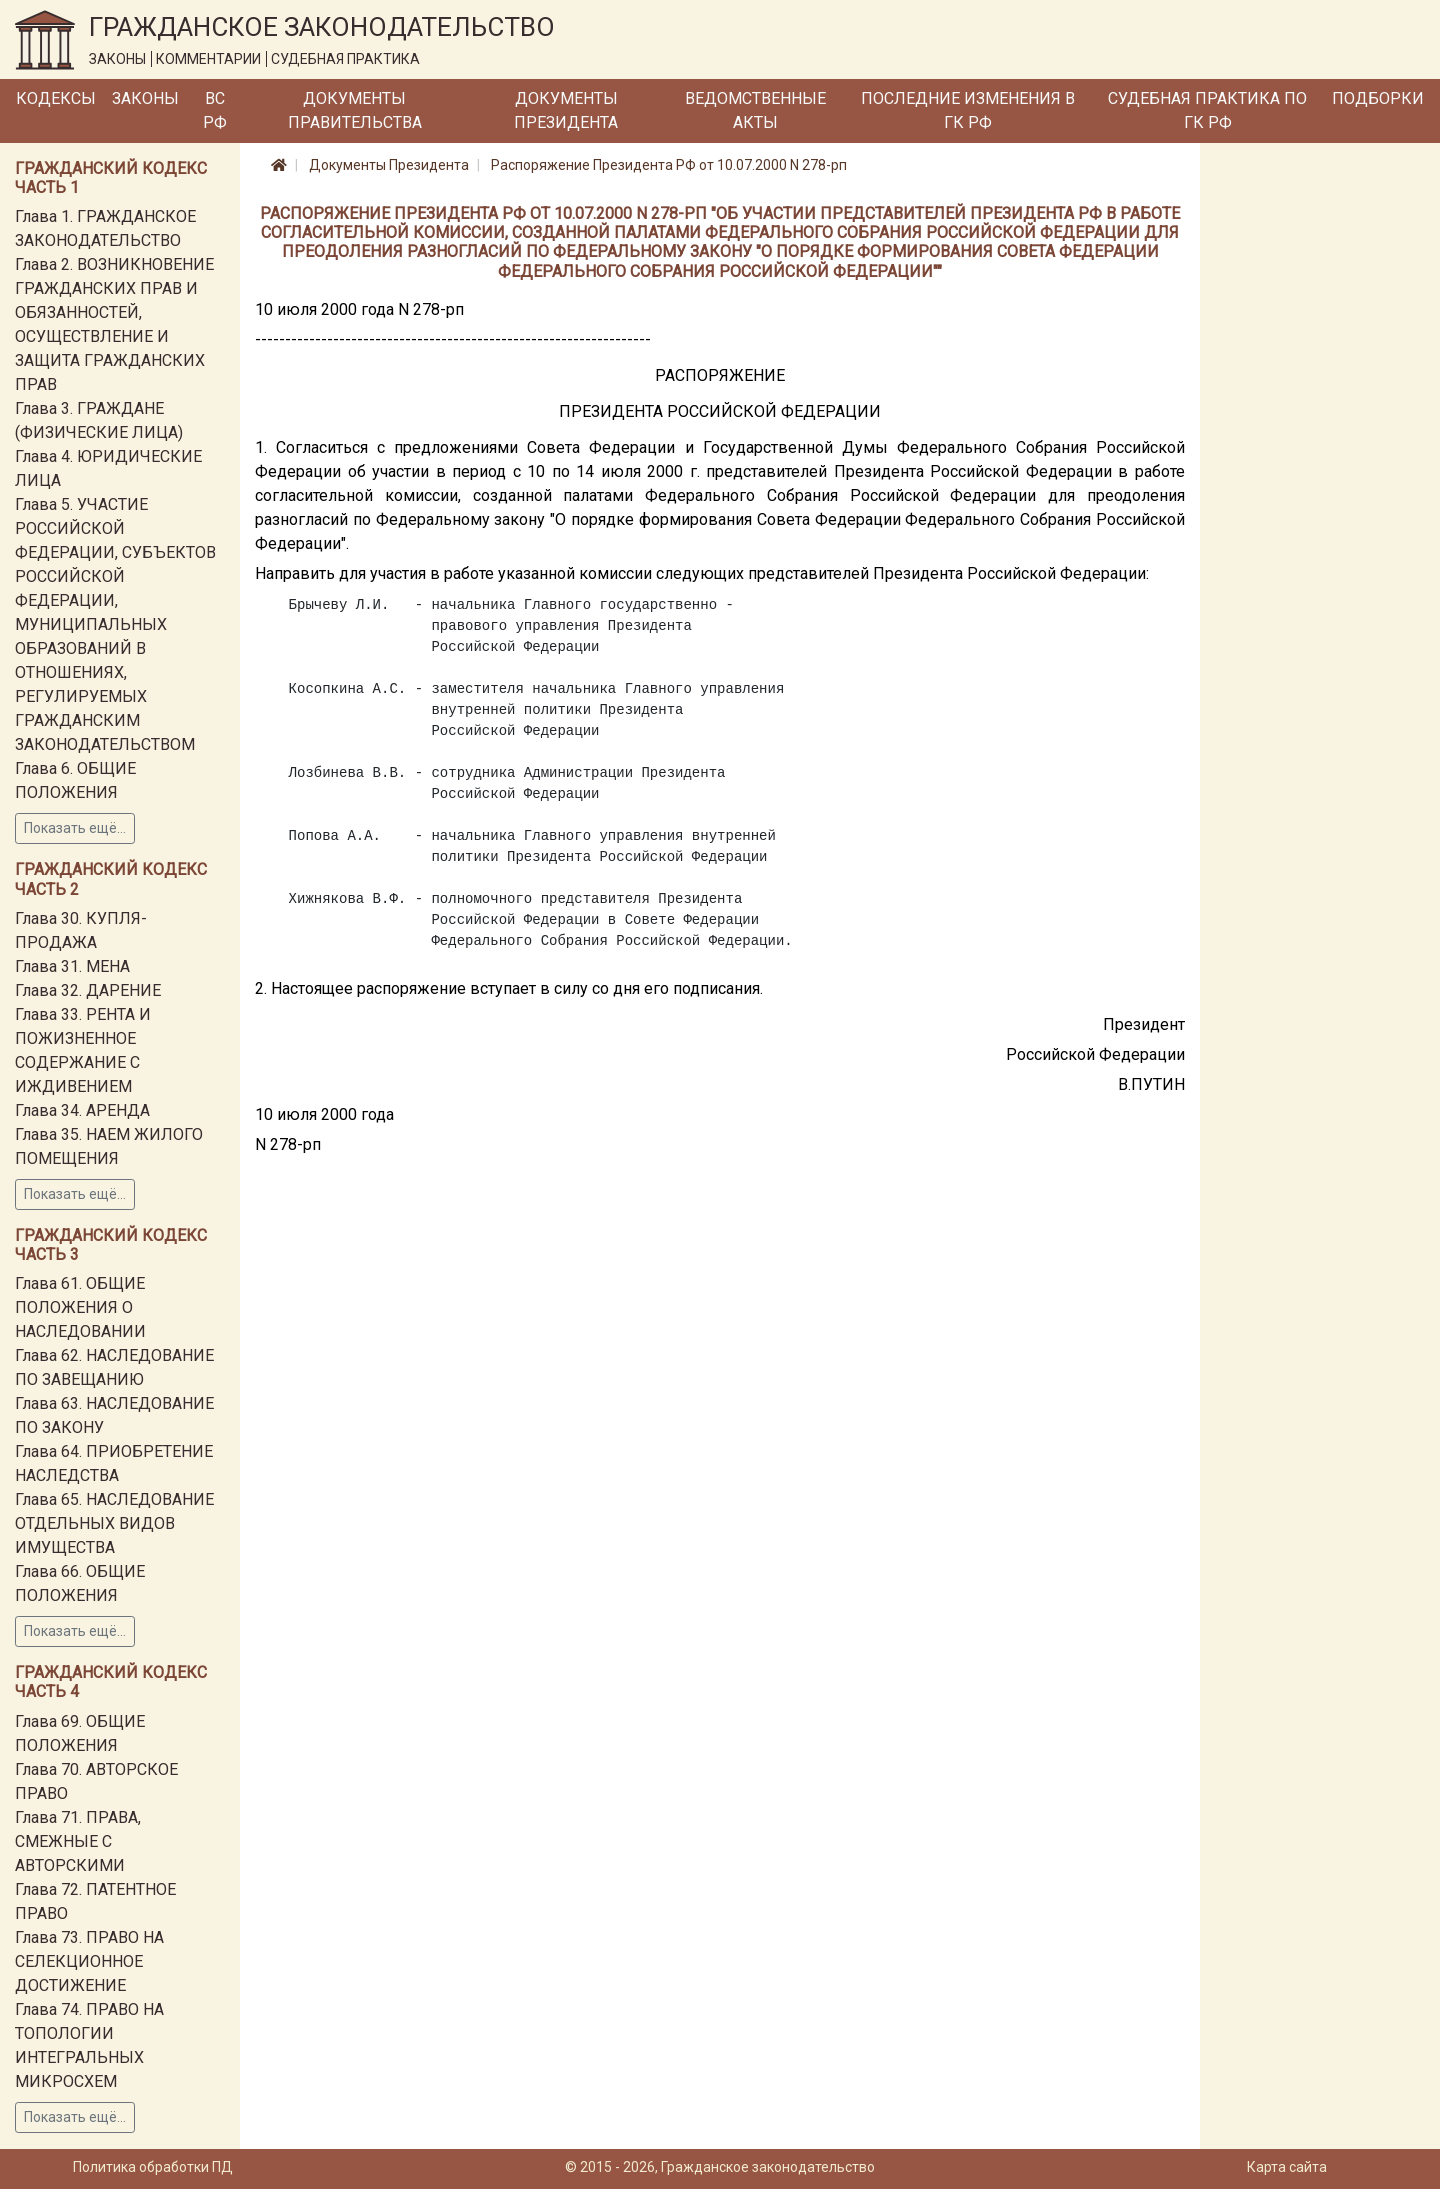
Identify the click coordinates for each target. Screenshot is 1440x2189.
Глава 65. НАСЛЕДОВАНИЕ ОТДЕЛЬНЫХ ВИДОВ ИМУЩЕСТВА (114, 1523)
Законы (145, 98)
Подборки (1378, 98)
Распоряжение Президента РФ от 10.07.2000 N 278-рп (669, 165)
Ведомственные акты (755, 110)
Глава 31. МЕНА (72, 966)
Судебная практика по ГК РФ (1207, 110)
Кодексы (56, 98)
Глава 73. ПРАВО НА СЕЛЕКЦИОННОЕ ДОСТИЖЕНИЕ (89, 1961)
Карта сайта (1287, 2167)
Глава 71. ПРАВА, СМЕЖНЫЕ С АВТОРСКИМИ (78, 1841)
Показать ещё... (75, 828)
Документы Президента (566, 110)
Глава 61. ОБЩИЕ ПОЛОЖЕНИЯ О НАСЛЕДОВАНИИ (80, 1307)
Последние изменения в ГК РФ (968, 110)
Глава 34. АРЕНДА (82, 1110)
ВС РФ (215, 110)
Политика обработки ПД (153, 2167)
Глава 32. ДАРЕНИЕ (88, 990)
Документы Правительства (355, 110)
